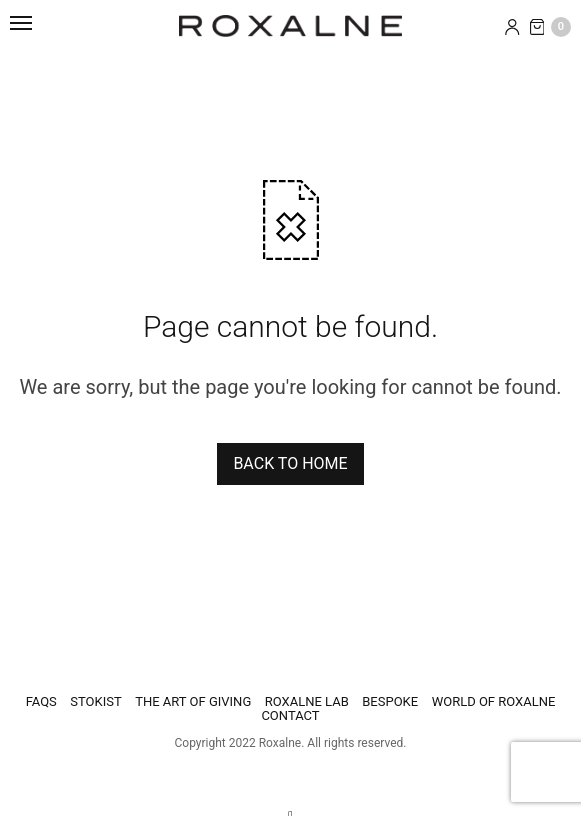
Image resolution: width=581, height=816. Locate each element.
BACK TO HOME (290, 463)
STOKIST (95, 701)
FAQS (41, 701)
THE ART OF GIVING (193, 701)
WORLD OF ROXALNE (494, 701)
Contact (290, 715)
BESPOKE (390, 701)
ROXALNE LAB (307, 701)
